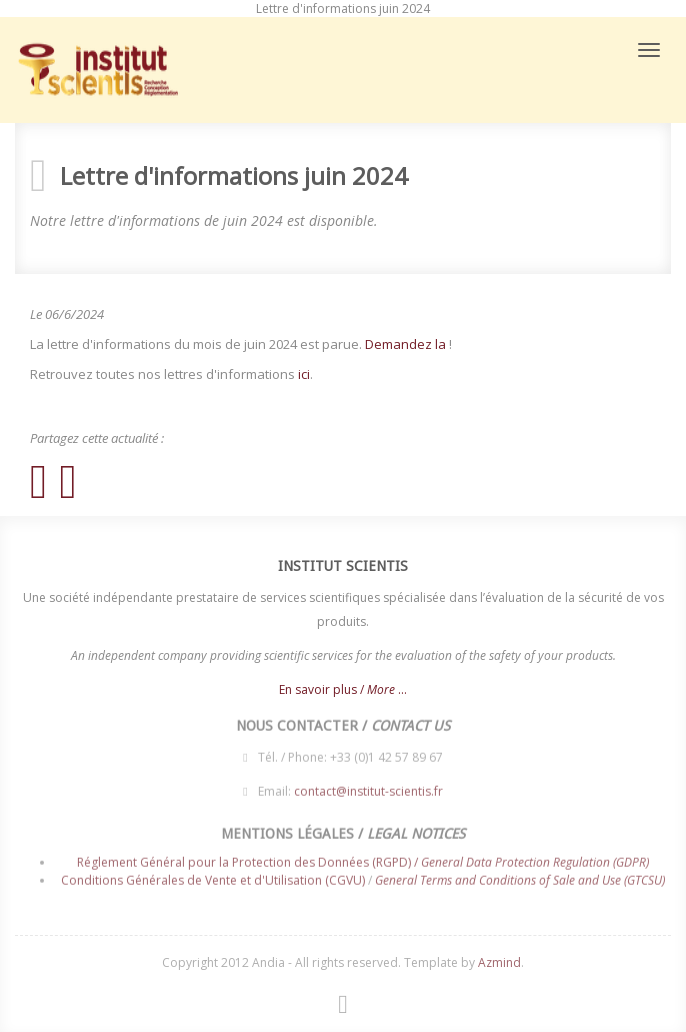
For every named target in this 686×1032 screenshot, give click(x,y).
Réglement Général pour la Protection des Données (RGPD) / (363, 859)
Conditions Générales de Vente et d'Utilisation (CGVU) (213, 876)
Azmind (499, 962)
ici (304, 374)
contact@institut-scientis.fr (368, 788)
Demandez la (405, 344)
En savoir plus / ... (343, 689)
